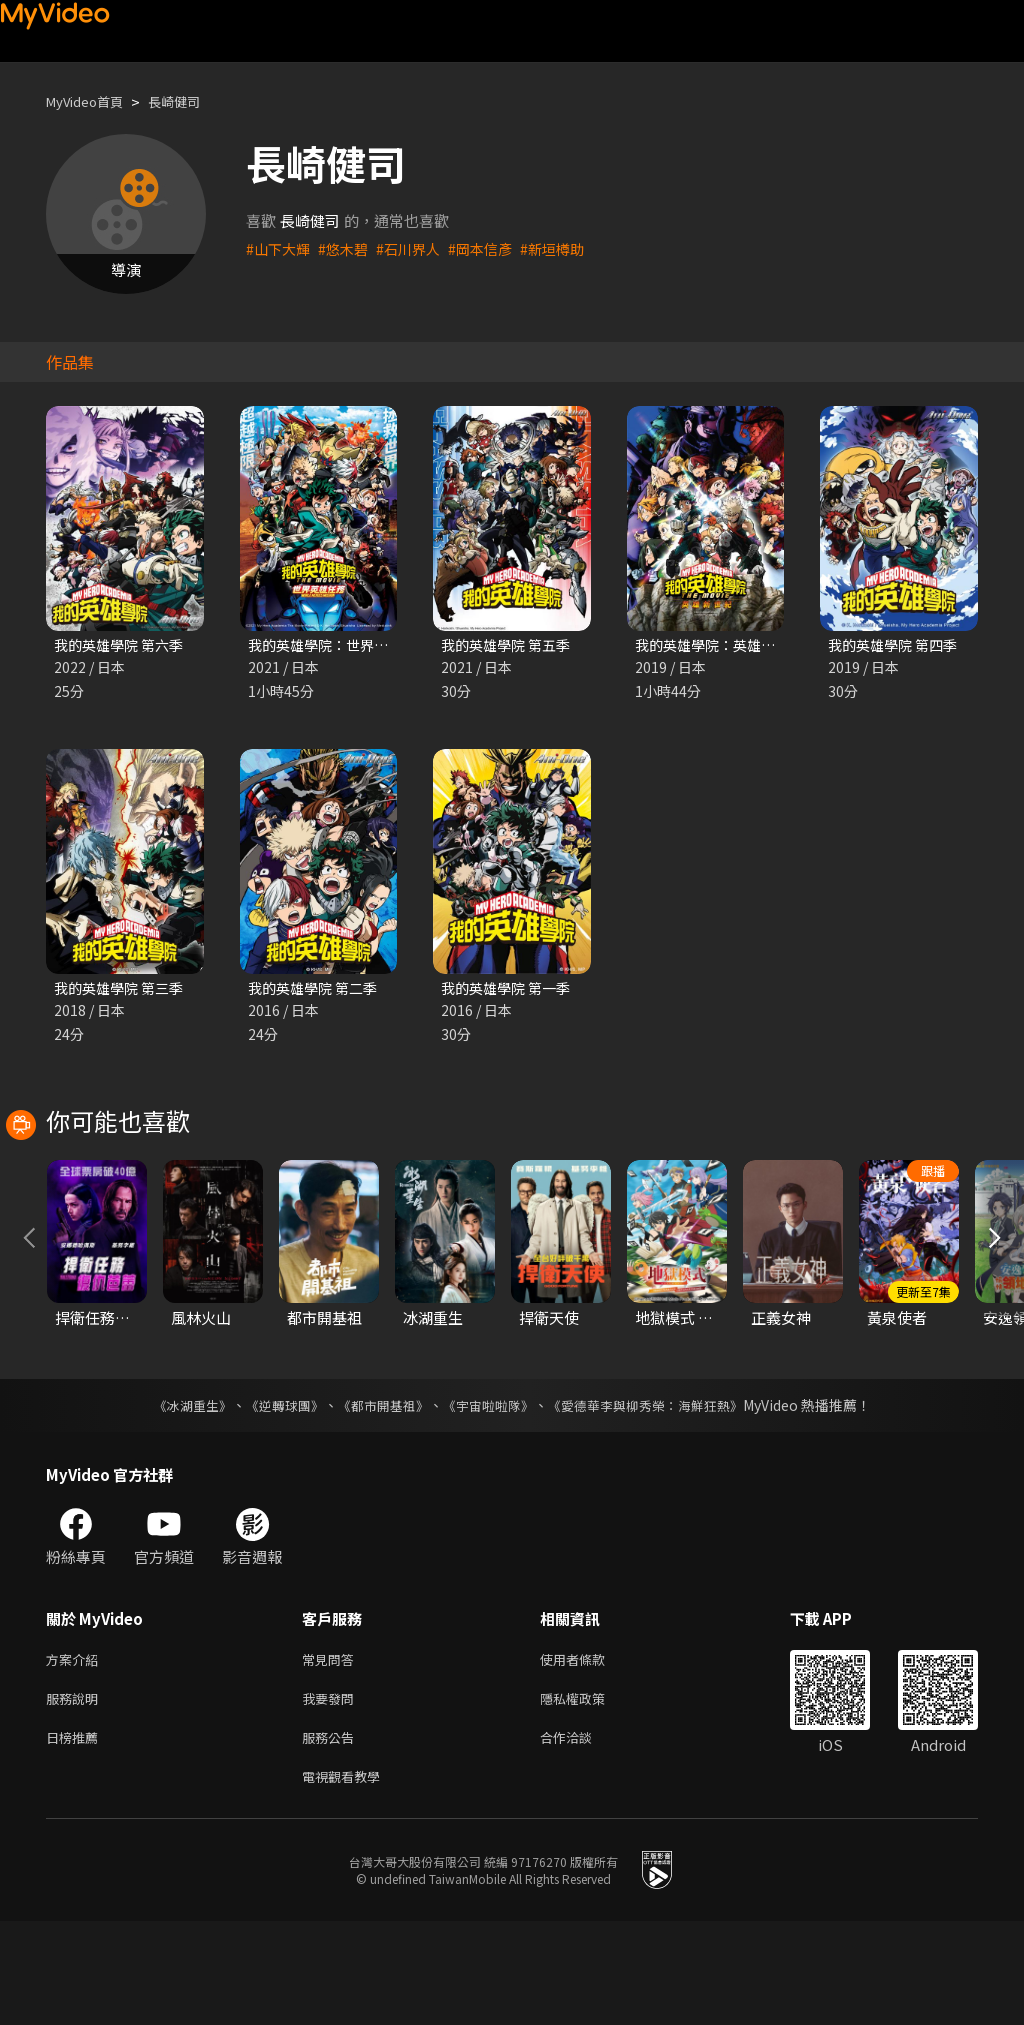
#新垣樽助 (569, 248)
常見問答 (332, 1752)
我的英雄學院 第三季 (123, 990)
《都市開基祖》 (378, 1497)
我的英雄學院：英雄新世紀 (725, 645)
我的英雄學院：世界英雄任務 (345, 645)
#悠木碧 (348, 248)
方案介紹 (76, 1752)
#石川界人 (417, 248)
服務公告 (332, 1836)
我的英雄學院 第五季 (510, 645)
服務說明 (76, 1794)
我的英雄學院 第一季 (510, 990)
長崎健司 (192, 101)
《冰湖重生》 (175, 1497)
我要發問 (332, 1794)
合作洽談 (582, 1836)
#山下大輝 (280, 248)
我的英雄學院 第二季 (317, 990)
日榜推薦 (76, 1836)
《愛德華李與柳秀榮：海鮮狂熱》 (658, 1497)
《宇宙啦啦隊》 (490, 1497)
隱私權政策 (589, 1794)
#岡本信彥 (493, 248)
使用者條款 (589, 1752)
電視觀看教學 (347, 1878)
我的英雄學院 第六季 (123, 645)
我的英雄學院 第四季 (897, 645)
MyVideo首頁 (91, 101)
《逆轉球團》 (273, 1497)
